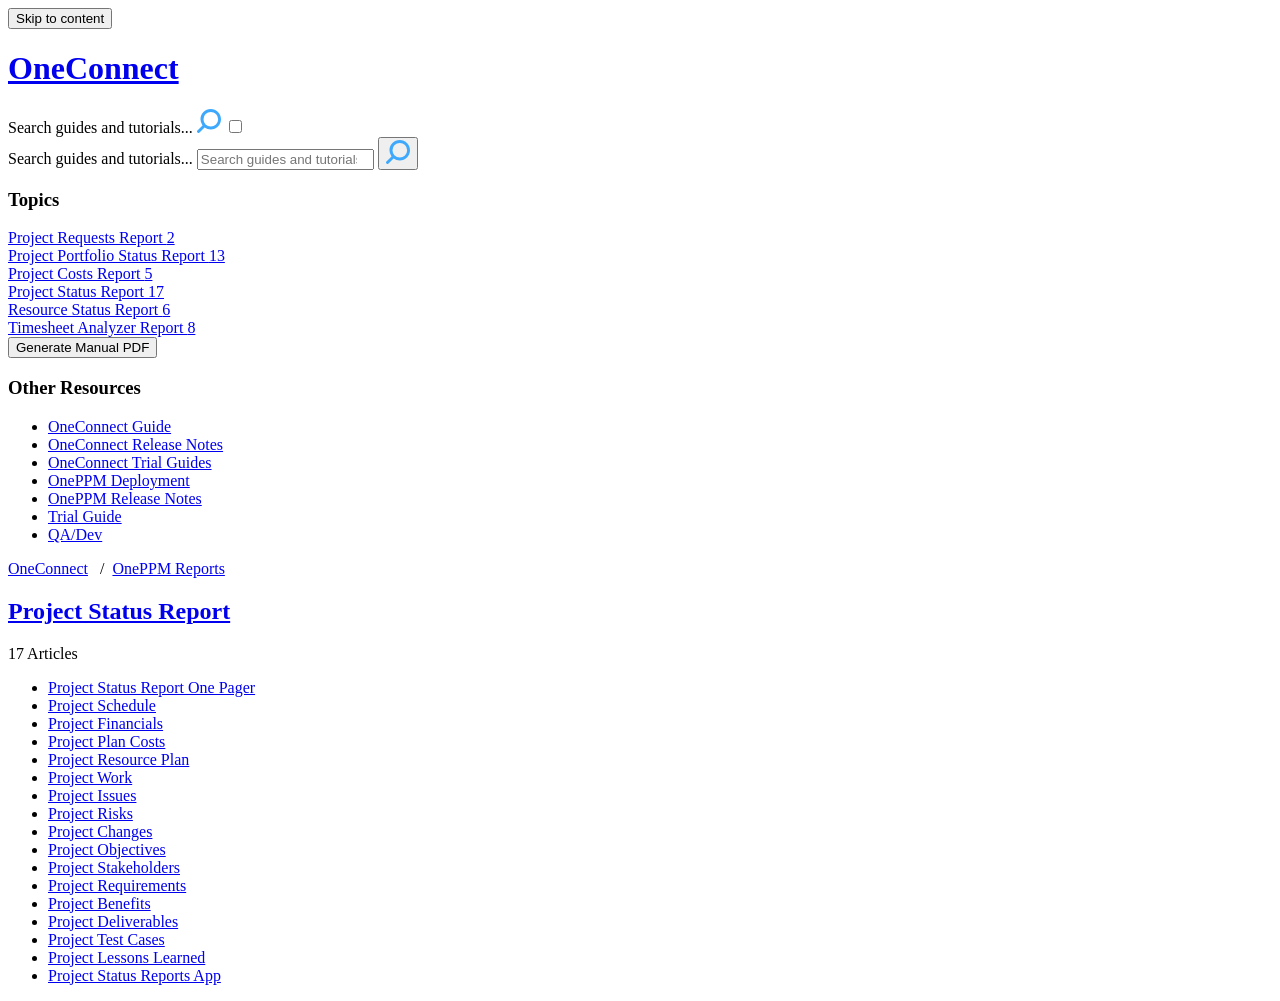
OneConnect (48, 568)
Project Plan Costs (106, 741)
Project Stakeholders (114, 867)
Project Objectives (107, 849)
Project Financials (105, 723)
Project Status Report (86, 291)
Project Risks (90, 813)
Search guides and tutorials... (100, 158)
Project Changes (100, 831)
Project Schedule (102, 705)
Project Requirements (117, 885)
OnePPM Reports (168, 568)
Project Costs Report (80, 273)
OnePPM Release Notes (125, 498)
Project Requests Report (91, 237)
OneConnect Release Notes (135, 444)
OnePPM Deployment (119, 480)
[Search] (285, 159)
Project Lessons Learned (126, 957)
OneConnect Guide (109, 426)
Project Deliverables (113, 921)
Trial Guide (85, 516)
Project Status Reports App (134, 975)
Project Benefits (99, 903)
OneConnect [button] (93, 68)
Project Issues (92, 795)
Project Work (90, 777)
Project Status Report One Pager (151, 687)
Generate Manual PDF (82, 347)
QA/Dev (75, 534)
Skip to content (60, 18)
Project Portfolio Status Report (116, 255)
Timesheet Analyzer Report (101, 327)
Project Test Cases (106, 939)
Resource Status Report (89, 309)
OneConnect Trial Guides (130, 462)
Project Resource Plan (118, 759)
